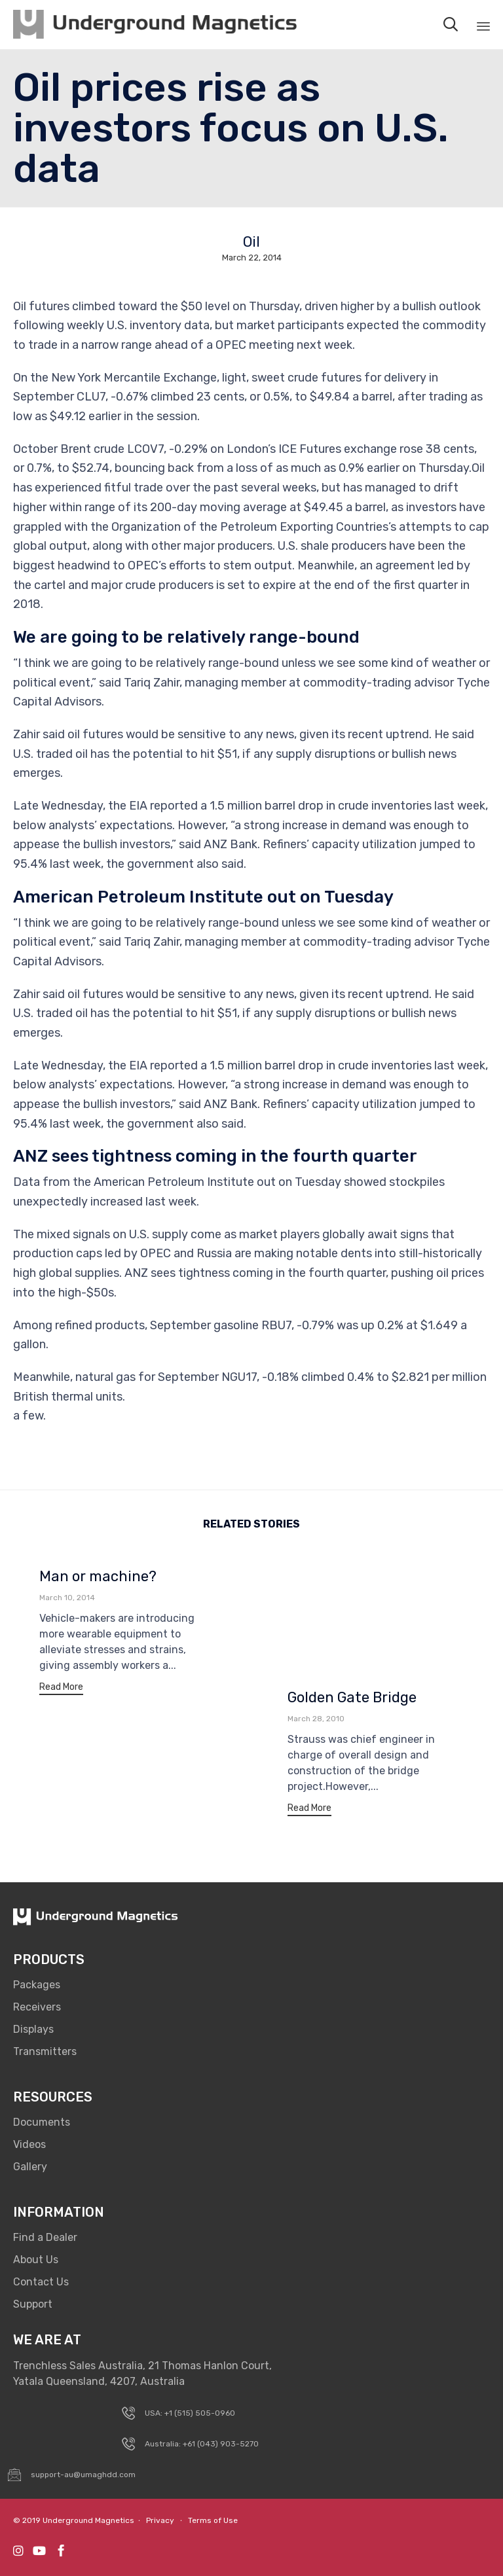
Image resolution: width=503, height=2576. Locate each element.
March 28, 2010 (316, 1718)
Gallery (30, 2166)
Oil (251, 242)
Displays (33, 2029)
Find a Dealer (45, 2237)
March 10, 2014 (67, 1597)
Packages (36, 1984)
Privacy (160, 2520)
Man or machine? (98, 1576)
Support (32, 2304)
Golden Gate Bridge (352, 1697)
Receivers (37, 2007)
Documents (41, 2122)
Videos (29, 2144)
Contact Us (41, 2282)
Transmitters (45, 2051)
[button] (61, 1689)
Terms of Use (213, 2520)
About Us (35, 2259)
